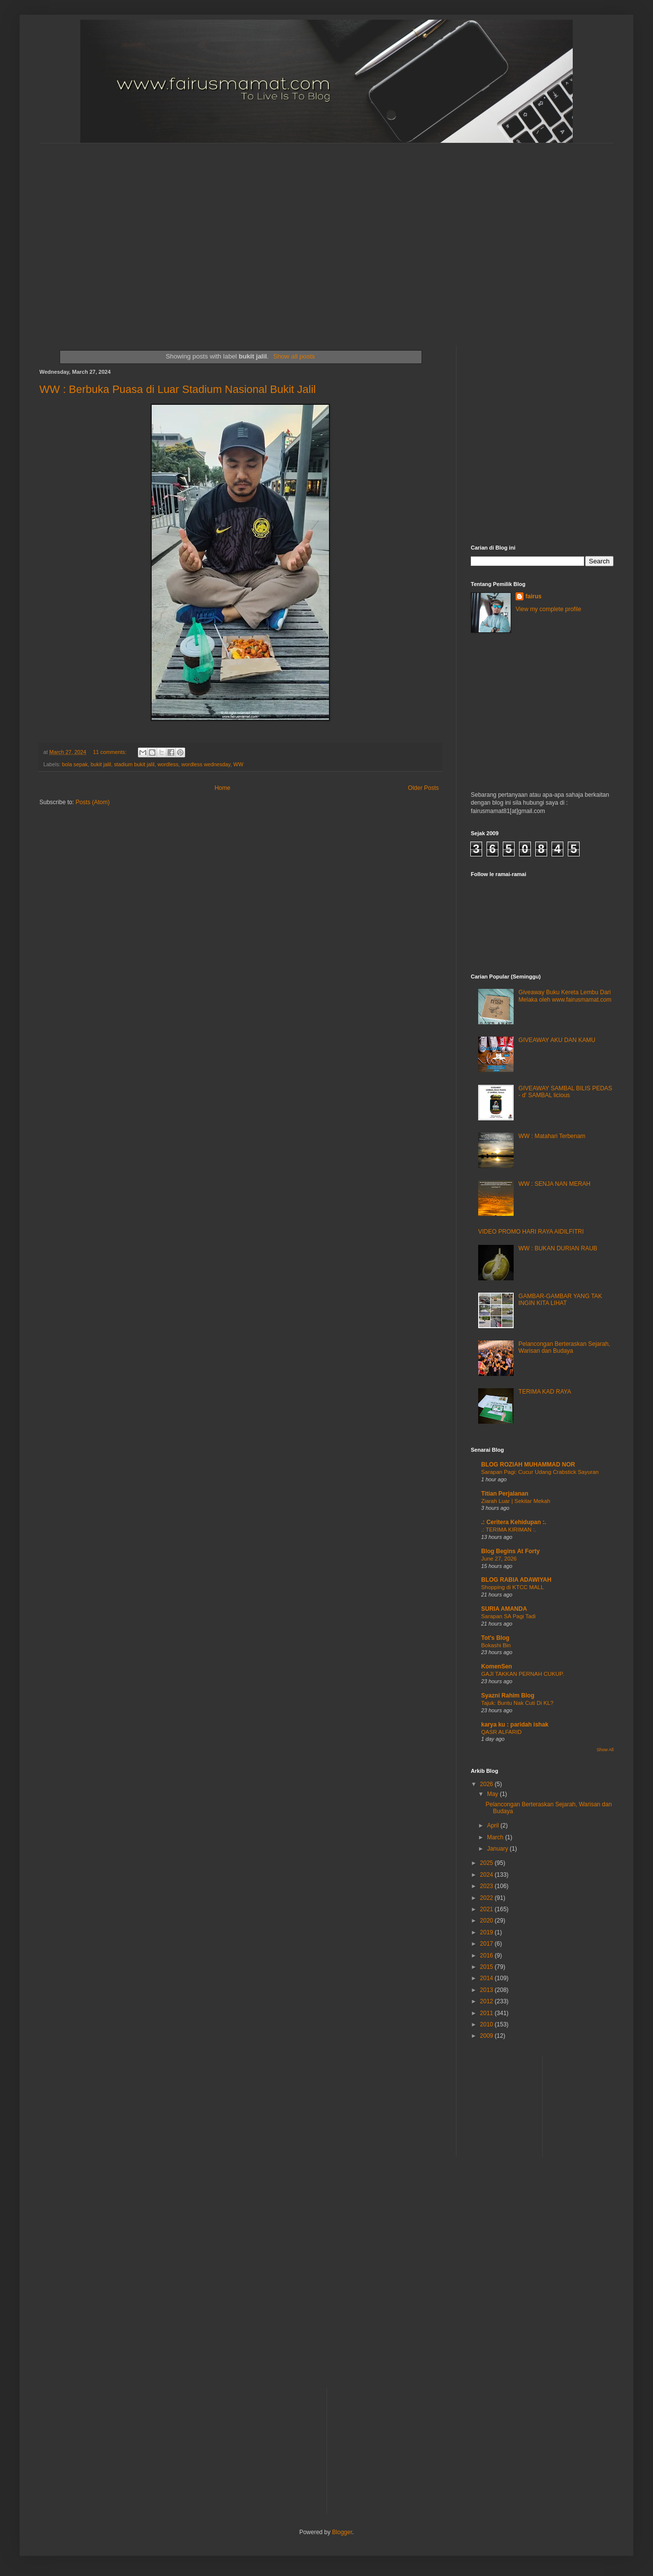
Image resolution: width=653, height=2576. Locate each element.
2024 (487, 1874)
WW (238, 764)
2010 (487, 2024)
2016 (487, 1955)
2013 (487, 1990)
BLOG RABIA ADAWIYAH (516, 1579)
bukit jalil (101, 764)
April (493, 1825)
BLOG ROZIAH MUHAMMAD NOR (528, 1464)
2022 (487, 1897)
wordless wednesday (205, 764)
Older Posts (423, 787)
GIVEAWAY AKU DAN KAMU (557, 1040)
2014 (487, 1978)
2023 (487, 1886)
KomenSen (496, 1666)
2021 (487, 1909)
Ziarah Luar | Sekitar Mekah (515, 1501)
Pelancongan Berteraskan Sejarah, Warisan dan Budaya (564, 1347)
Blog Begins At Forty (510, 1551)
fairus (533, 596)
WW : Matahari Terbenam (552, 1136)
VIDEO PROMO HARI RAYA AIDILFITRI (531, 1231)
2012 (487, 2001)
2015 (487, 1966)
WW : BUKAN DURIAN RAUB (558, 1248)
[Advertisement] (92, 235)
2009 (487, 2035)
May (493, 1794)
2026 (487, 1784)
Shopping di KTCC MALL (512, 1587)
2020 (487, 1920)
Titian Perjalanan (504, 1493)
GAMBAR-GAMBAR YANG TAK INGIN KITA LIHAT (560, 1299)
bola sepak (75, 764)
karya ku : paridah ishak (515, 1724)
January (498, 1848)
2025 (487, 1862)
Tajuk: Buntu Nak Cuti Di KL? (517, 1703)
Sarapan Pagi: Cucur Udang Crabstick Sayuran (540, 1472)
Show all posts (294, 356)
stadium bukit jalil (134, 764)
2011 (487, 2013)
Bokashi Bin (496, 1645)
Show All (605, 1749)
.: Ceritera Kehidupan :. (513, 1522)
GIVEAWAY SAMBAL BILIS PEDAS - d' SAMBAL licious (565, 1092)
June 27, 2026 (499, 1559)
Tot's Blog (495, 1637)
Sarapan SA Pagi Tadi (508, 1616)
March (496, 1837)
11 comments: (110, 752)
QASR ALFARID (501, 1732)
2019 (487, 1932)
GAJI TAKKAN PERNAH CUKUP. (522, 1674)
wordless (168, 764)
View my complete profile (548, 609)
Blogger (342, 2532)
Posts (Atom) (92, 802)
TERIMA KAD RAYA (545, 1391)
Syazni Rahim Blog (507, 1695)
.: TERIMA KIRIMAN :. (508, 1530)
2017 (487, 1943)
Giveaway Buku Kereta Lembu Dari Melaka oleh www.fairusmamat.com (565, 996)
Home (222, 787)
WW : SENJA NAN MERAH (554, 1183)
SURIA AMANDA (504, 1608)
